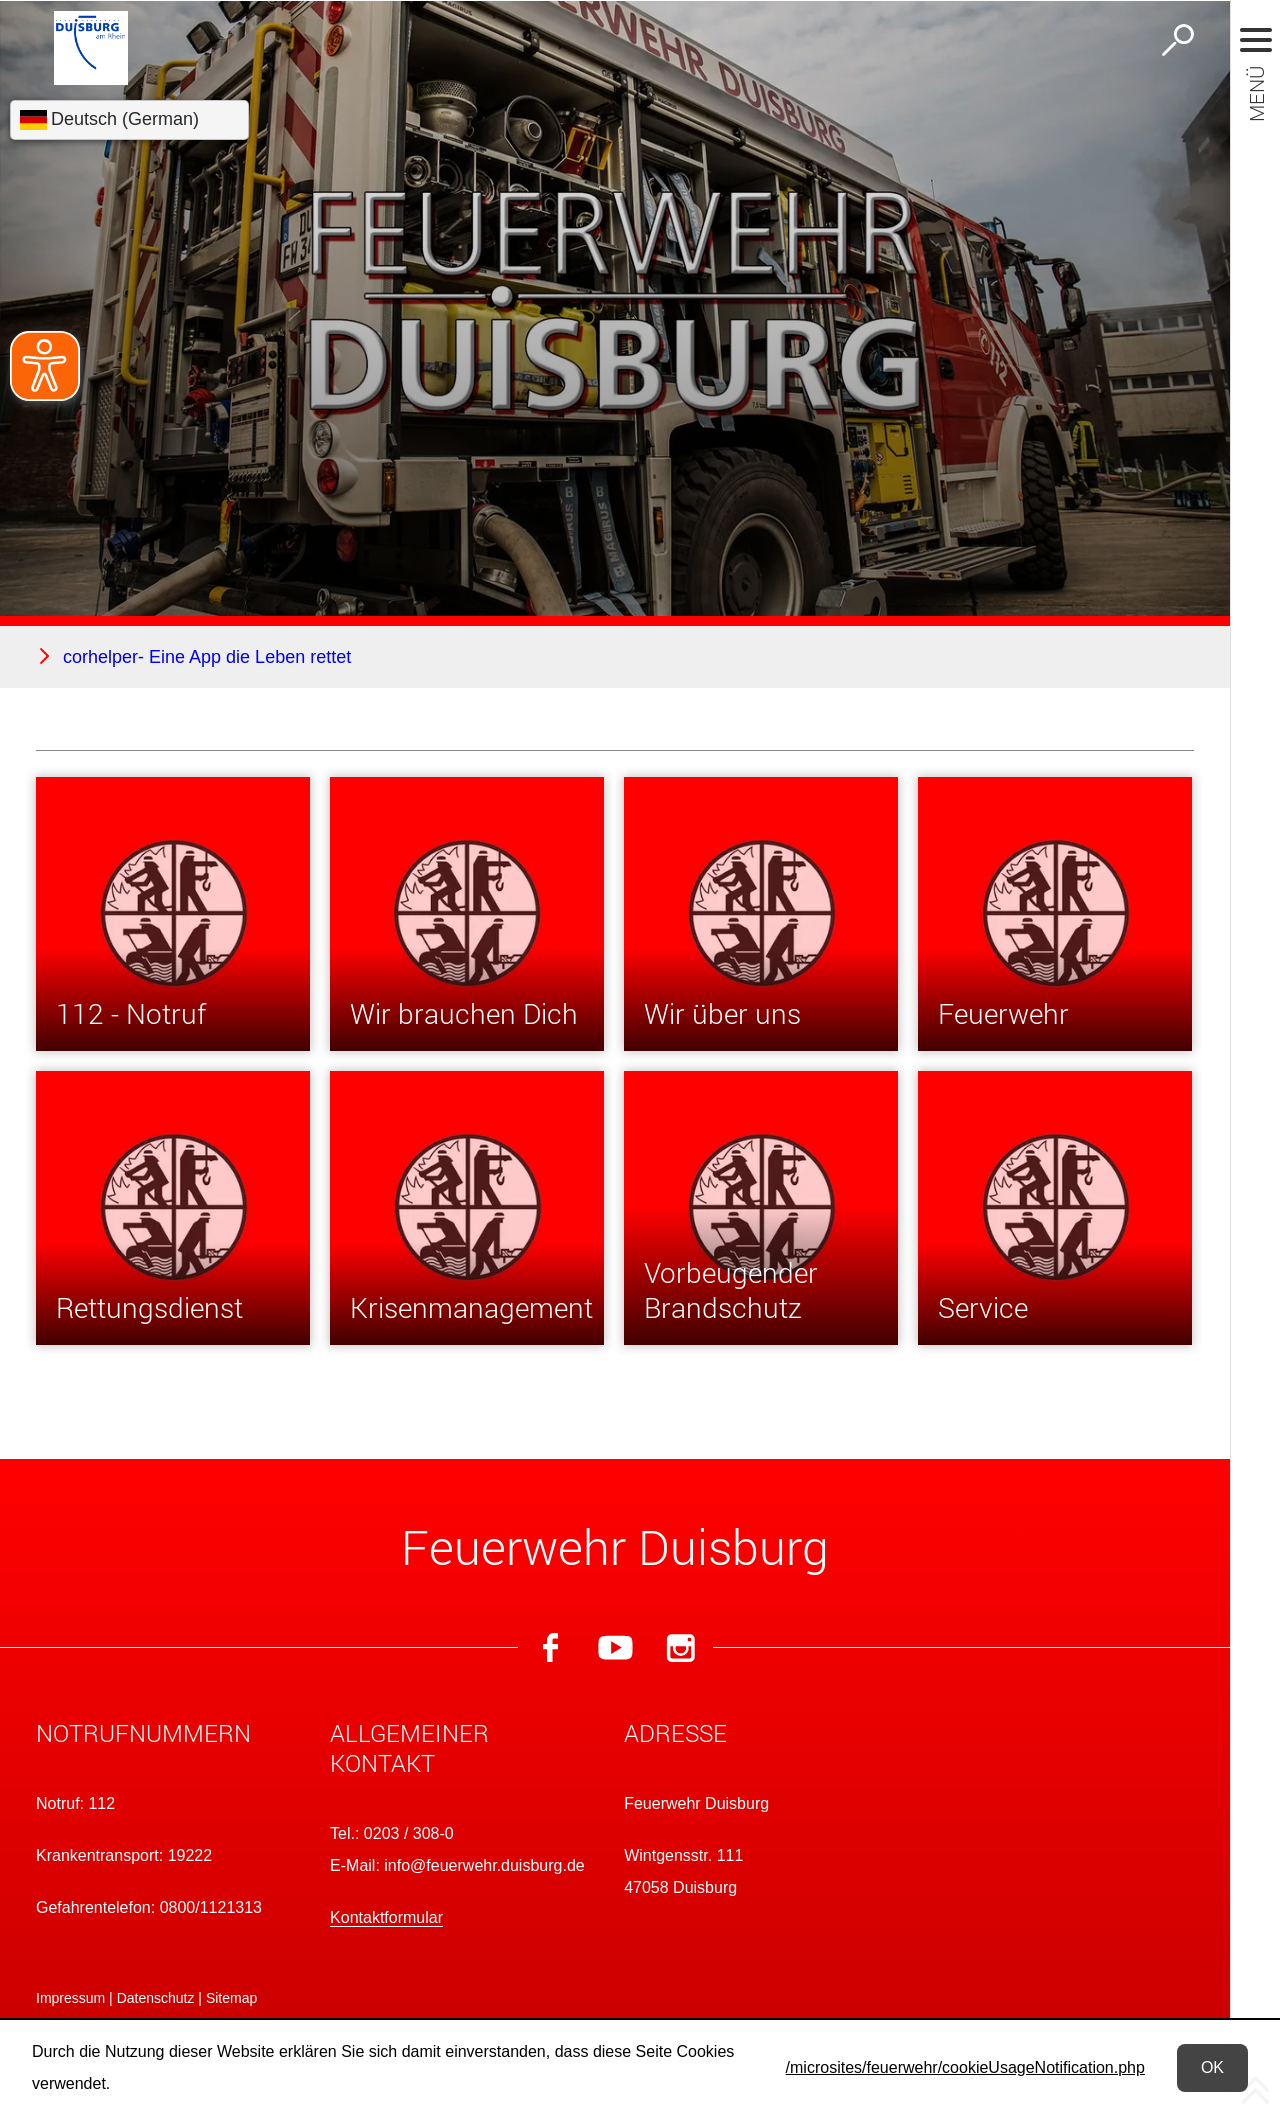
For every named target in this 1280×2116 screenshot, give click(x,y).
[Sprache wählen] (129, 120)
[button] (174, 1737)
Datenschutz (156, 1998)
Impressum (70, 1998)
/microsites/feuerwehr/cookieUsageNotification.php (965, 2067)
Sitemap (231, 1998)
